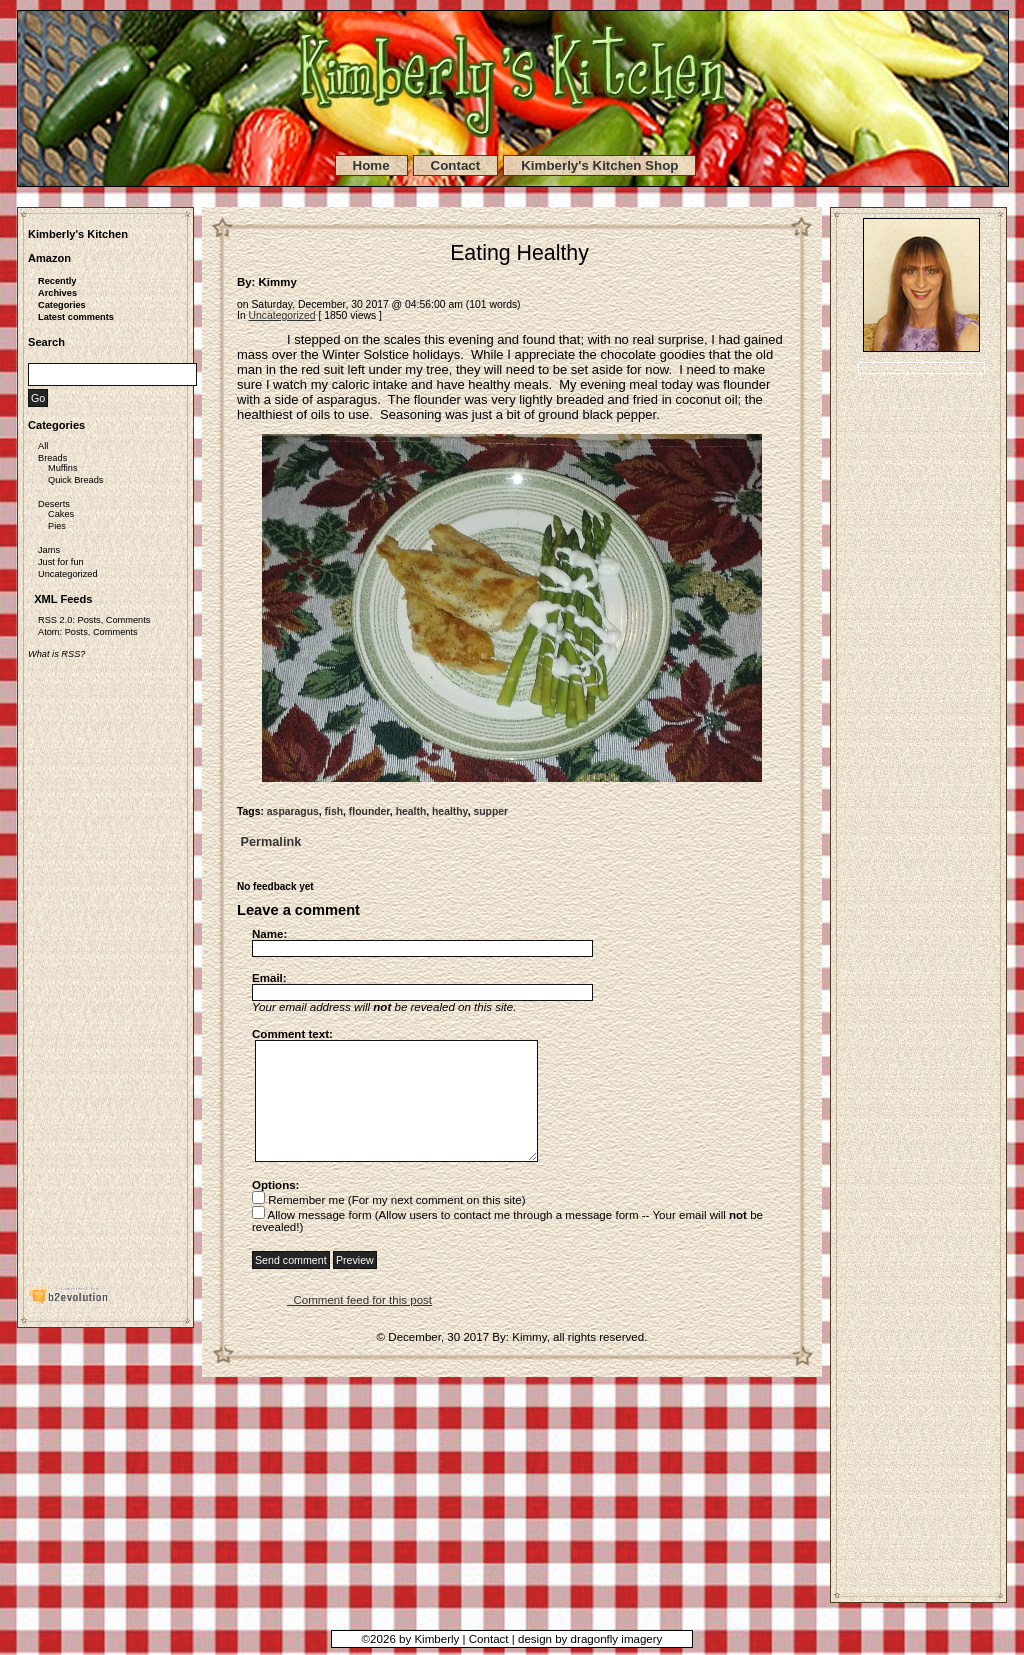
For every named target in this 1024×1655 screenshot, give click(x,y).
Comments (128, 620)
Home (371, 165)
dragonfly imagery (617, 1639)
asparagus (293, 811)
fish (334, 811)
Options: (275, 1205)
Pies (57, 526)
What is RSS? (56, 654)
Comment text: (292, 1034)
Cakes (61, 514)
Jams (49, 550)
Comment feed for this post (359, 1320)
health (411, 811)
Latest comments (76, 317)
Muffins (63, 468)
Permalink (269, 841)
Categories (62, 305)
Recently (57, 281)
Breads (52, 458)
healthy (450, 811)
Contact (456, 165)
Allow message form (312, 1235)
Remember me (298, 1220)
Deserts (54, 504)
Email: (269, 978)
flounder (369, 811)
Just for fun (61, 562)
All (43, 446)
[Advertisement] (108, 961)
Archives (57, 293)
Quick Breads (75, 480)
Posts (89, 620)
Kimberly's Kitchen (78, 234)
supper (490, 811)
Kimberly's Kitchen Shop (599, 165)
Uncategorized (68, 574)
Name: (269, 934)
